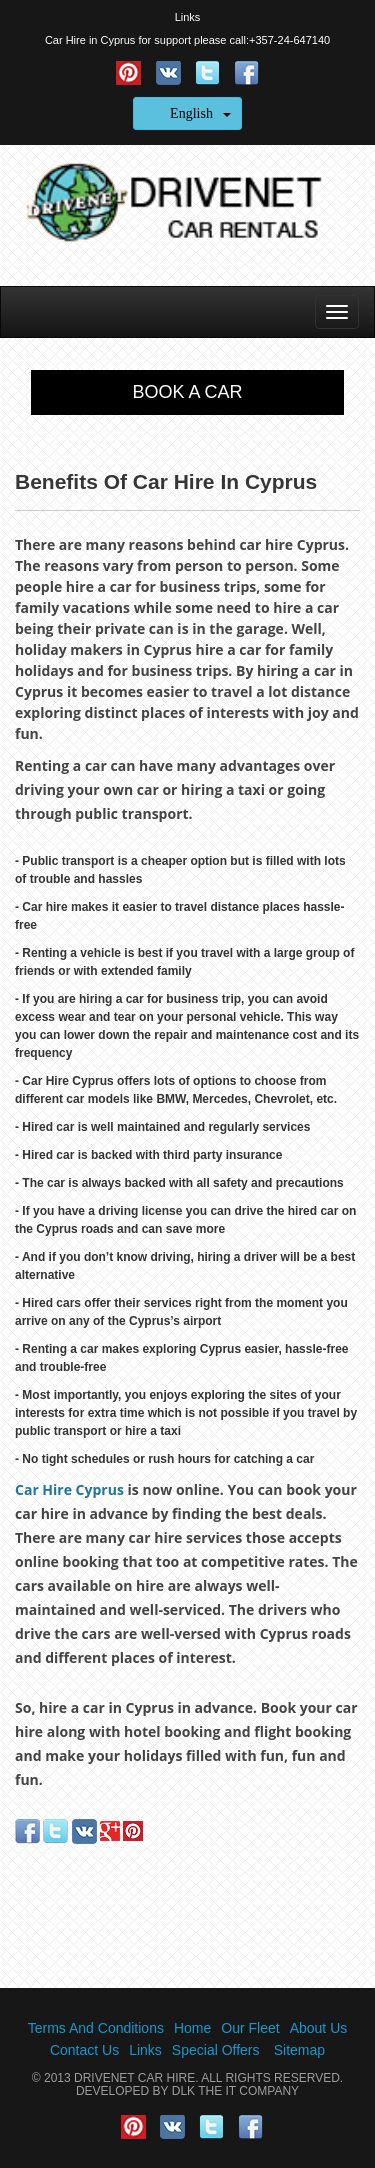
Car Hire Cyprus (69, 1489)
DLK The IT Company (235, 2091)
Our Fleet (250, 2028)
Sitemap (299, 2050)
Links (188, 17)
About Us (319, 2028)
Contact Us (84, 2050)
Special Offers (216, 2050)
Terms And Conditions (96, 2028)
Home (192, 2028)
